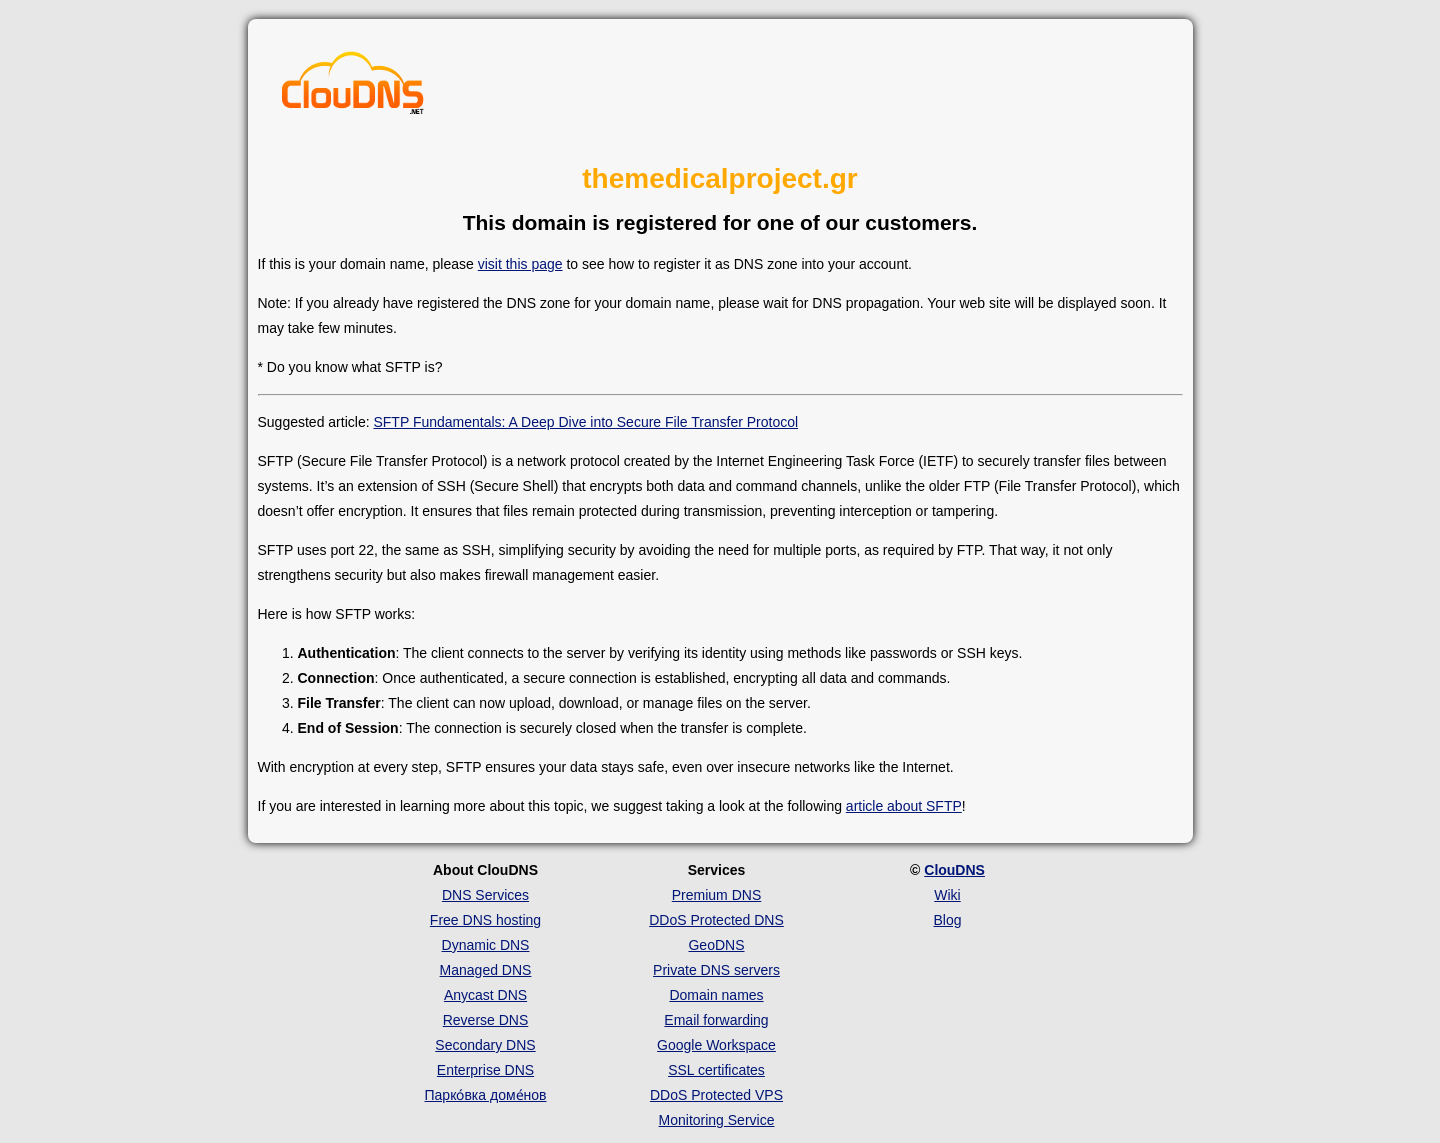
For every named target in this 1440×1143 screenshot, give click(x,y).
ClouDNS (954, 870)
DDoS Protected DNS (716, 920)
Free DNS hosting (485, 920)
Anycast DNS (485, 995)
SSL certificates (716, 1070)
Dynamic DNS (486, 945)
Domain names (716, 995)
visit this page (520, 264)
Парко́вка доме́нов (486, 1095)
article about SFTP (904, 806)
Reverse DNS (486, 1020)
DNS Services (485, 895)
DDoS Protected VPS (716, 1095)
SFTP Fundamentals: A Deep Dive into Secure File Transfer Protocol (585, 422)
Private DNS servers (716, 970)
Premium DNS (716, 895)
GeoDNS (716, 945)
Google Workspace (716, 1045)
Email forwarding (716, 1020)
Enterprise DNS (485, 1070)
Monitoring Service (717, 1120)
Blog (947, 920)
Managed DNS (486, 970)
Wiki (947, 895)
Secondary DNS (485, 1045)
